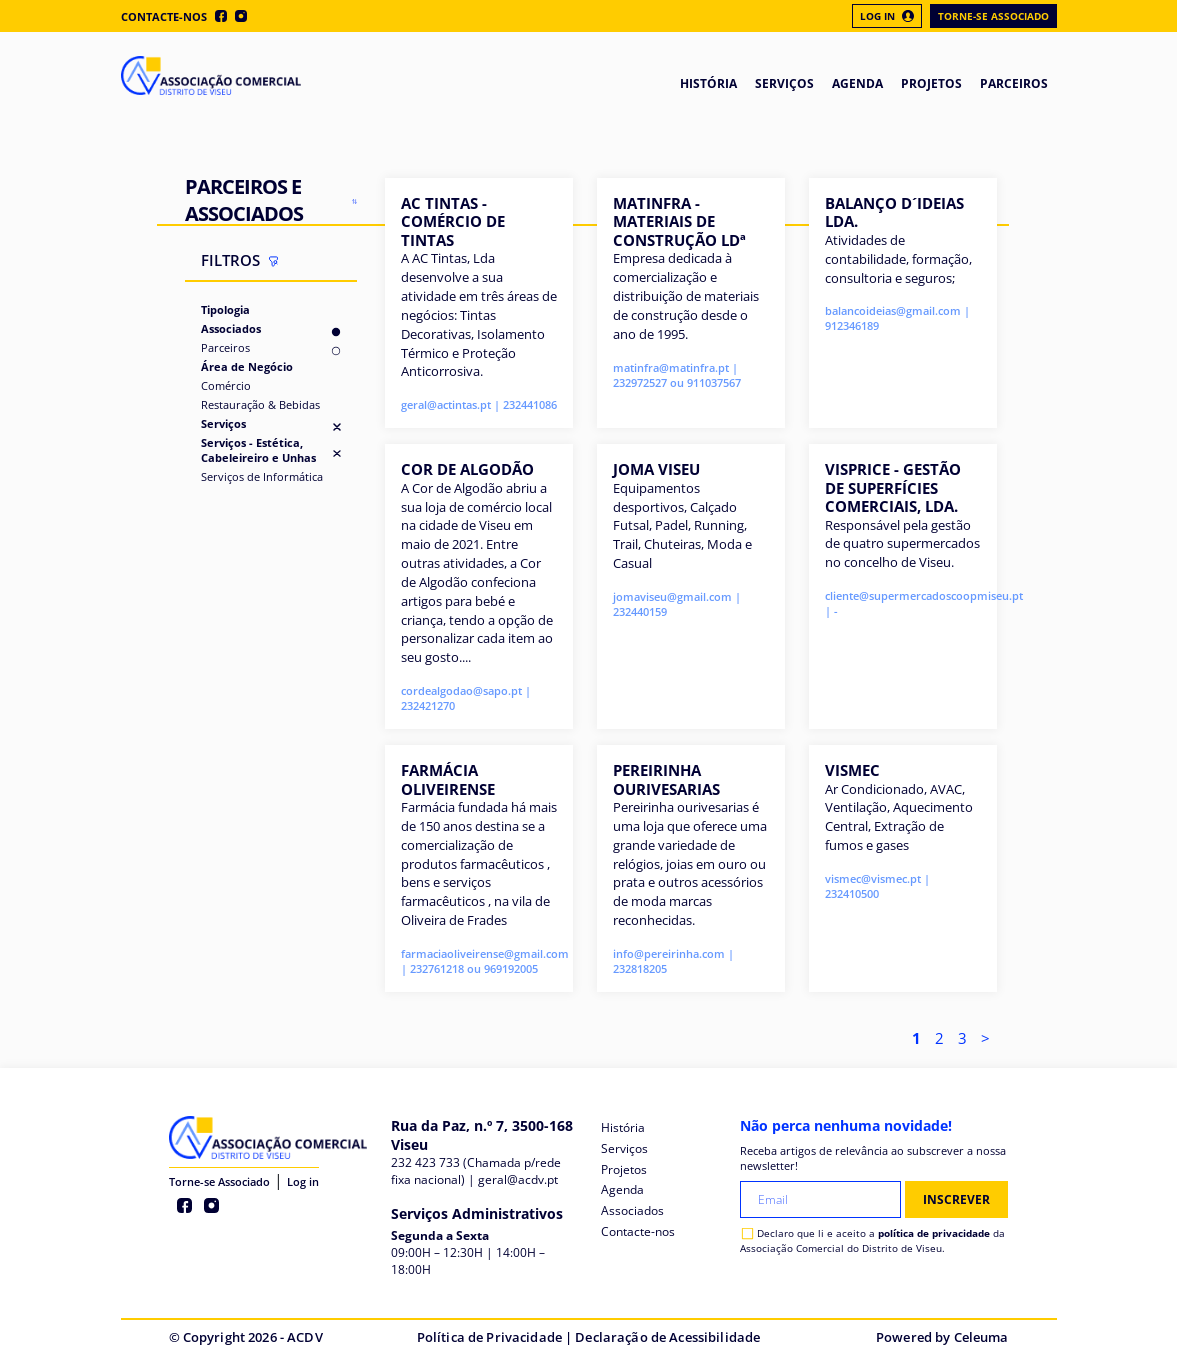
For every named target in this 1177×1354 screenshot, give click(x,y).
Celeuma (981, 1337)
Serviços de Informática (262, 476)
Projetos (624, 1169)
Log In (887, 16)
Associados (231, 328)
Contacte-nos (164, 16)
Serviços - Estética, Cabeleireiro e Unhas (258, 450)
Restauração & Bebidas (260, 404)
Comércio (226, 385)
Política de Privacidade (489, 1337)
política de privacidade (934, 1233)
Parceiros (225, 347)
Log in (303, 1181)
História (623, 1127)
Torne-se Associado (993, 16)
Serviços (223, 423)
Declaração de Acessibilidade (667, 1337)
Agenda (622, 1189)
